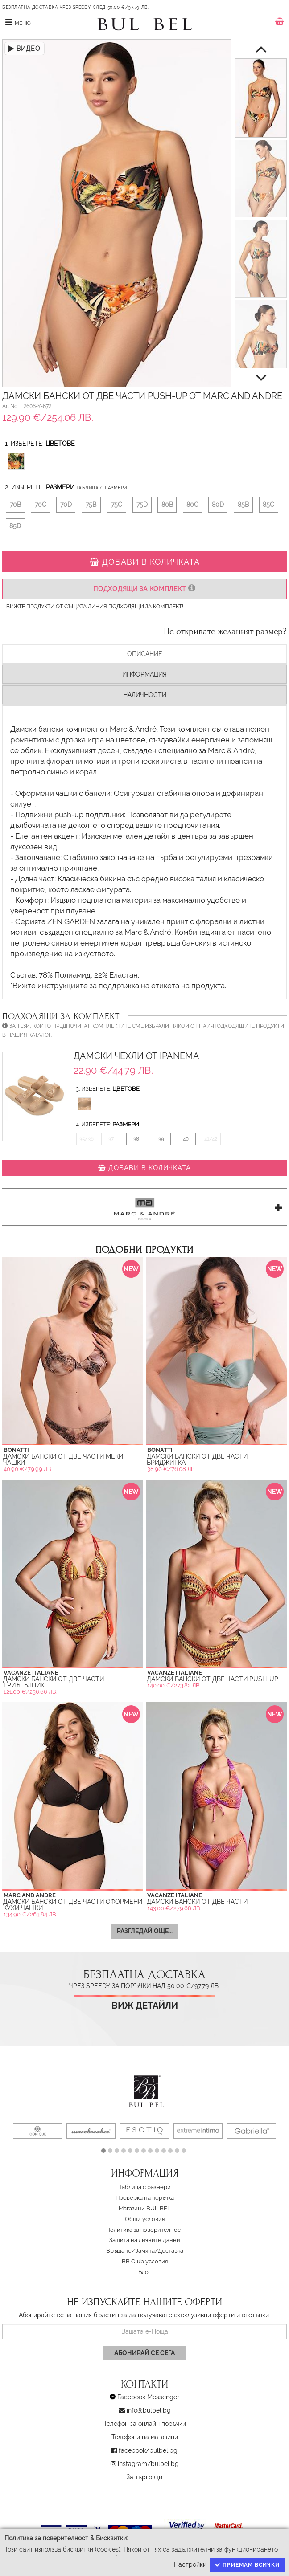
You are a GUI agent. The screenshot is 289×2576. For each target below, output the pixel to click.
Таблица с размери (101, 487)
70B (15, 504)
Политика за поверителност (144, 2229)
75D (142, 504)
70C (40, 504)
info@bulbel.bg (149, 2410)
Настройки (190, 2564)
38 (136, 1139)
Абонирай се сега (144, 2352)
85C (268, 504)
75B (91, 504)
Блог (144, 2272)
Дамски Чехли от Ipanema (136, 1056)
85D (15, 526)
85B (243, 504)
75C (116, 504)
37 (111, 1139)
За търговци (144, 2477)
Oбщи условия (145, 2219)
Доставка (170, 2250)
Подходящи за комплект (144, 588)
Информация (144, 674)
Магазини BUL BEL (145, 2208)
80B (167, 504)
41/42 (210, 1139)
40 (186, 1139)
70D (66, 504)
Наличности (144, 694)
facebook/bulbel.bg (148, 2450)
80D (218, 504)
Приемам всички (247, 2565)
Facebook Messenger (148, 2397)
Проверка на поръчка (145, 2197)
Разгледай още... (145, 1931)
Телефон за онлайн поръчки (144, 2423)
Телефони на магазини (144, 2437)
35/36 (86, 1139)
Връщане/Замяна (130, 2250)
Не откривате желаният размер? (225, 631)
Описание (144, 653)
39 (161, 1139)
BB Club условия (145, 2261)
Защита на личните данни (144, 2240)
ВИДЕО (24, 48)
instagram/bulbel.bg (148, 2463)
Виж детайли (144, 2006)
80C (192, 504)
